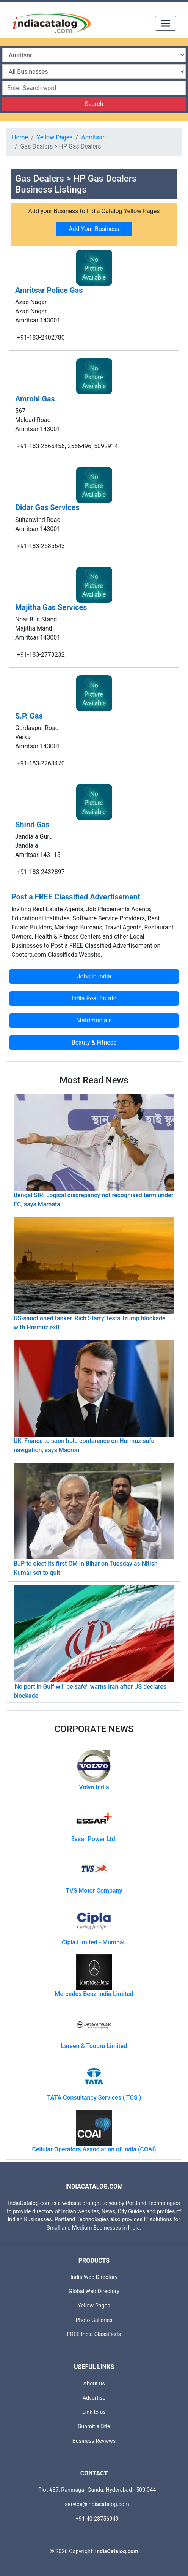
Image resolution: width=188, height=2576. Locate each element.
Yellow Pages (55, 137)
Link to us (94, 2412)
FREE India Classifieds (94, 2334)
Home (20, 137)
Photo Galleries (93, 2320)
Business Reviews (94, 2441)
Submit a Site (94, 2426)
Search (94, 103)
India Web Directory (94, 2277)
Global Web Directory (94, 2291)
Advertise (94, 2398)
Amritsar (92, 137)
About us (94, 2383)
